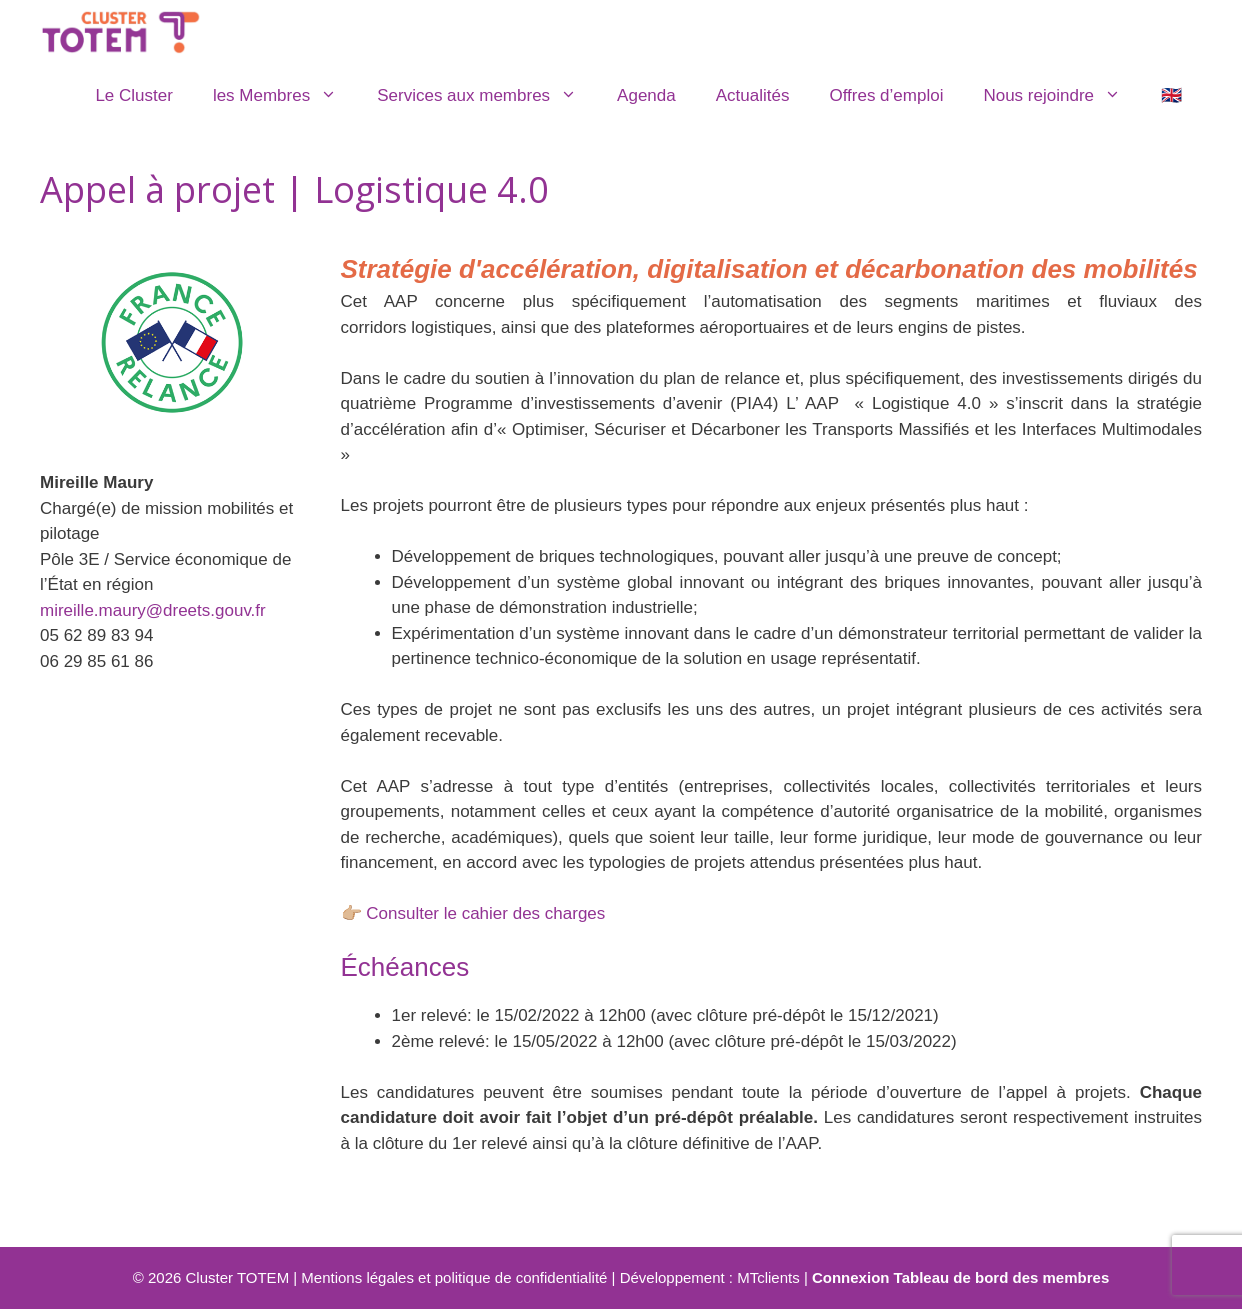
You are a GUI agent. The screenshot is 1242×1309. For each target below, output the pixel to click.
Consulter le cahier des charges (485, 913)
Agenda (646, 95)
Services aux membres (487, 96)
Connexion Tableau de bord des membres (960, 1277)
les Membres (285, 96)
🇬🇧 (1171, 95)
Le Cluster (133, 95)
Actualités (753, 95)
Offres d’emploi (886, 95)
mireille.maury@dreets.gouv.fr (153, 610)
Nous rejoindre (1062, 96)
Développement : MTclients (710, 1277)
